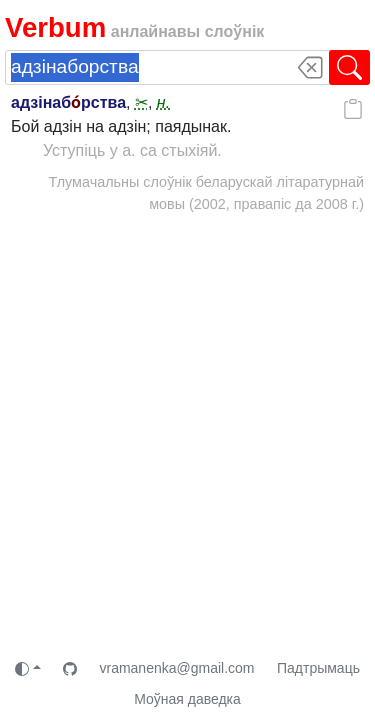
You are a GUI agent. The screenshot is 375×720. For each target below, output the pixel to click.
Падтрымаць (318, 668)
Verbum (55, 27)
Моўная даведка (187, 699)
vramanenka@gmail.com (176, 668)
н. (163, 102)
